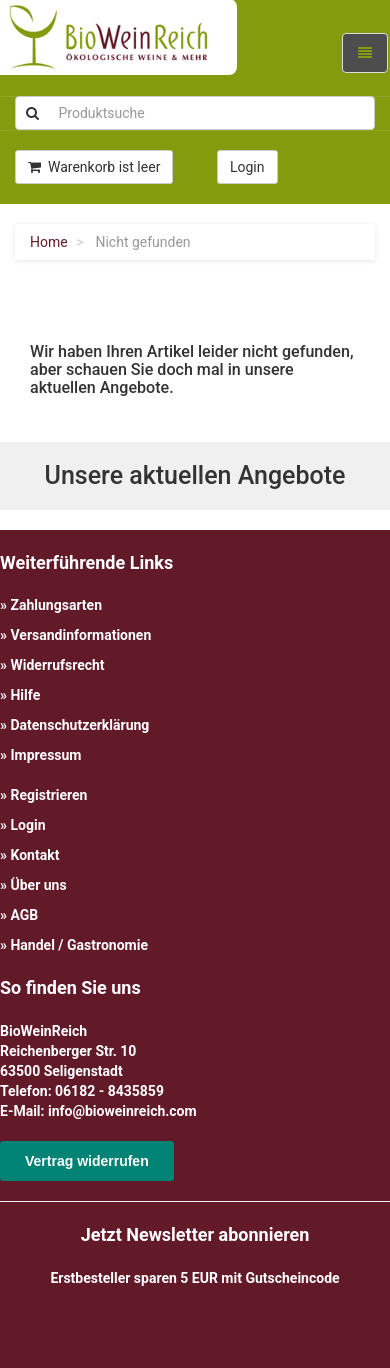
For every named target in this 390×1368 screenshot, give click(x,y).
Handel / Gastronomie (78, 945)
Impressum (45, 755)
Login (27, 825)
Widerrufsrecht (57, 665)
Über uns (38, 885)
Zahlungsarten (56, 605)
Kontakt (34, 855)
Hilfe (25, 695)
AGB (24, 915)
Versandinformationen (80, 635)
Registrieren (48, 795)
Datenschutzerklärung (79, 725)
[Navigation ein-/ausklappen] (365, 53)
